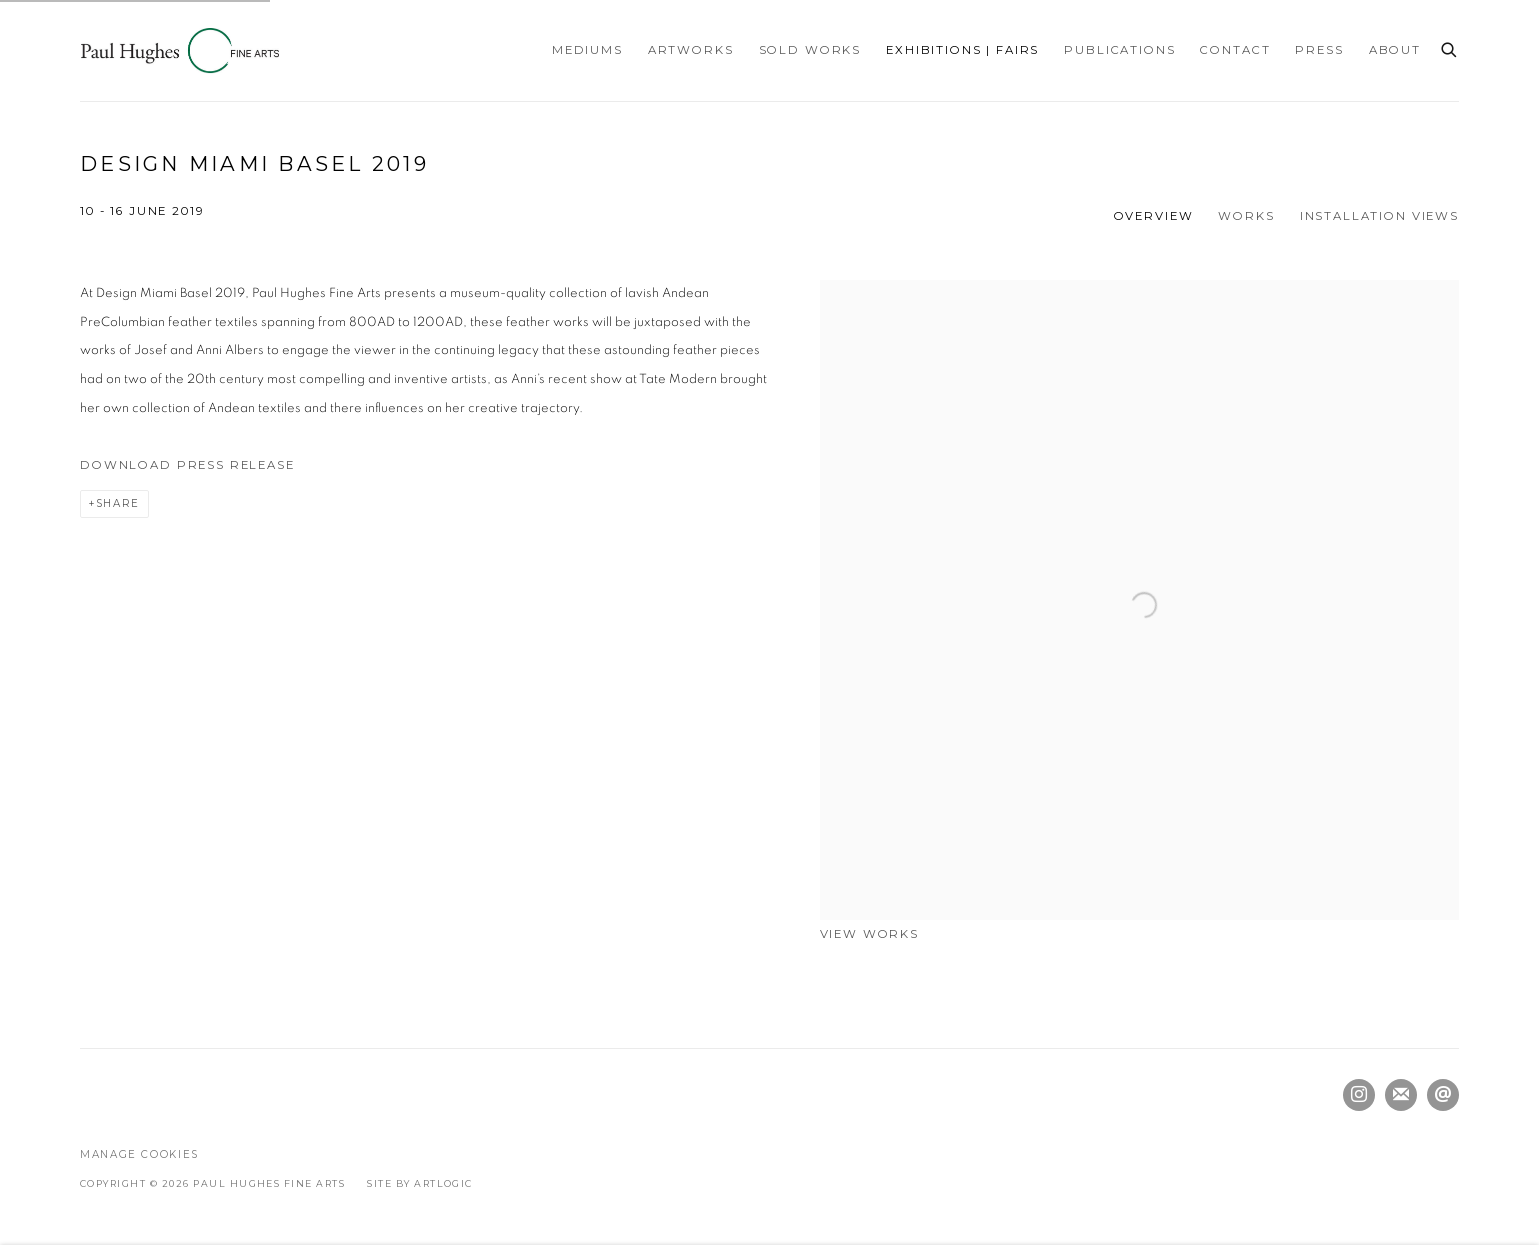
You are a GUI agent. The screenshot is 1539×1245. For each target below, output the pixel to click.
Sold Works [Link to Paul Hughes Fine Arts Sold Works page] (810, 50)
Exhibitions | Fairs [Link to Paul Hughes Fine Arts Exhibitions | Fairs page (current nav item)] (962, 50)
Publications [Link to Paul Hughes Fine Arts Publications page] (1119, 50)
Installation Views (1379, 216)
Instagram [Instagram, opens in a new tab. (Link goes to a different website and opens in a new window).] (1359, 1095)
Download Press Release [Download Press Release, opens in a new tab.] (187, 465)
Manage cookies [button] (139, 1154)
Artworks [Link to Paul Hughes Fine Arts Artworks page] (691, 50)
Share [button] (118, 503)
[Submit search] (1450, 47)
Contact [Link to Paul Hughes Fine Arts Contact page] (1235, 50)
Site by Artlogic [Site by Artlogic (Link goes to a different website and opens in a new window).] (420, 1183)
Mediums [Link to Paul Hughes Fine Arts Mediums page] (587, 50)
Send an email (1443, 1095)
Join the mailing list (1401, 1095)
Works (1246, 216)
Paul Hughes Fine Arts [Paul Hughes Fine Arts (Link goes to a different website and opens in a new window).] (180, 50)
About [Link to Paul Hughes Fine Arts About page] (1395, 50)
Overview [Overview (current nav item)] (1154, 216)
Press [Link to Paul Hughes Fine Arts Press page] (1319, 50)
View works (870, 934)
